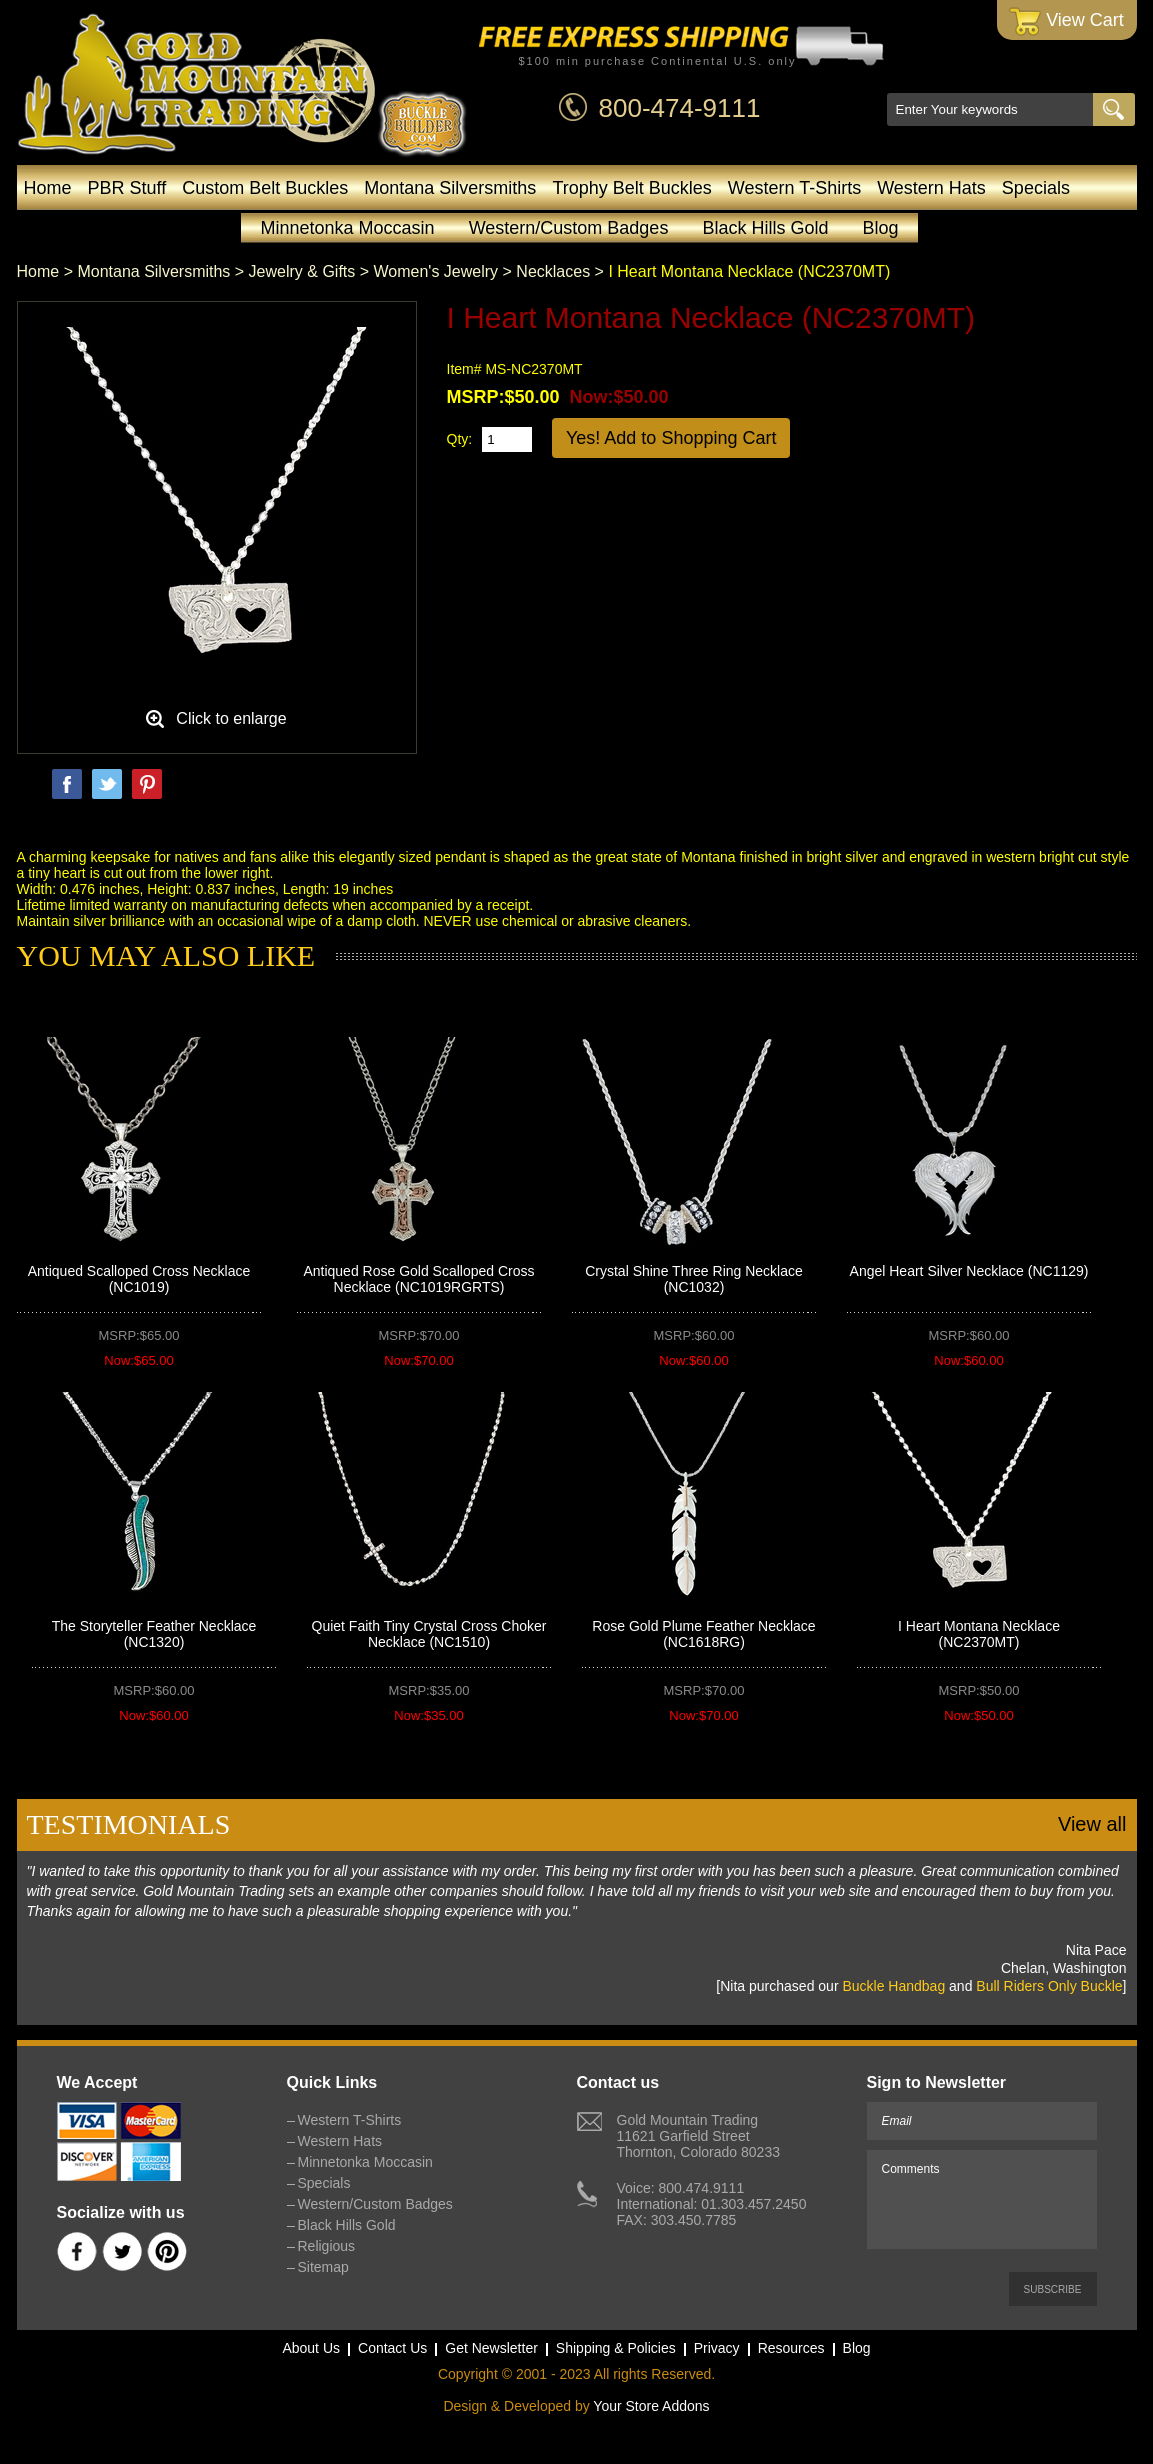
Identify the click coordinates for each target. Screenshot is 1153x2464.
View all (1092, 1824)
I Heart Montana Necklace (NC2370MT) (979, 1634)
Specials (1036, 188)
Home (48, 188)
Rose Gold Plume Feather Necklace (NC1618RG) (703, 1634)
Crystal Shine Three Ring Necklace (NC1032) (694, 1279)
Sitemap (323, 2267)
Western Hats (931, 188)
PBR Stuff (127, 188)
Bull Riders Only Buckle (1049, 1986)
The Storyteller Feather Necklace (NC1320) (154, 1634)
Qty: (460, 439)
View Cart (1066, 21)
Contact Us (392, 2348)
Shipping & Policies (616, 2348)
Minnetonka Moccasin (348, 228)
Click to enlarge (231, 718)
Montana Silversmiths (450, 188)
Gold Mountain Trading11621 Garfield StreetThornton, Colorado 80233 (698, 2136)
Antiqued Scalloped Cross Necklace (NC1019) (139, 1279)
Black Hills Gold (765, 228)
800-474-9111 (680, 108)
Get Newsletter (491, 2348)
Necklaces (553, 271)
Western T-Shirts (794, 188)
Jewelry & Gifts (302, 271)
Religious (327, 2246)
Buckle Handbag (893, 1986)
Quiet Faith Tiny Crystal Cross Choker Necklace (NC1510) (429, 1634)
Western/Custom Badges (569, 228)
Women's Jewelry (436, 271)
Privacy (717, 2348)
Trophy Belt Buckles (631, 188)
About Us (311, 2348)
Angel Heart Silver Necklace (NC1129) (969, 1271)
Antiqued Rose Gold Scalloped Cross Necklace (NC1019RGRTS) (418, 1279)
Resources (791, 2348)
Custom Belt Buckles (265, 188)
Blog (880, 228)
